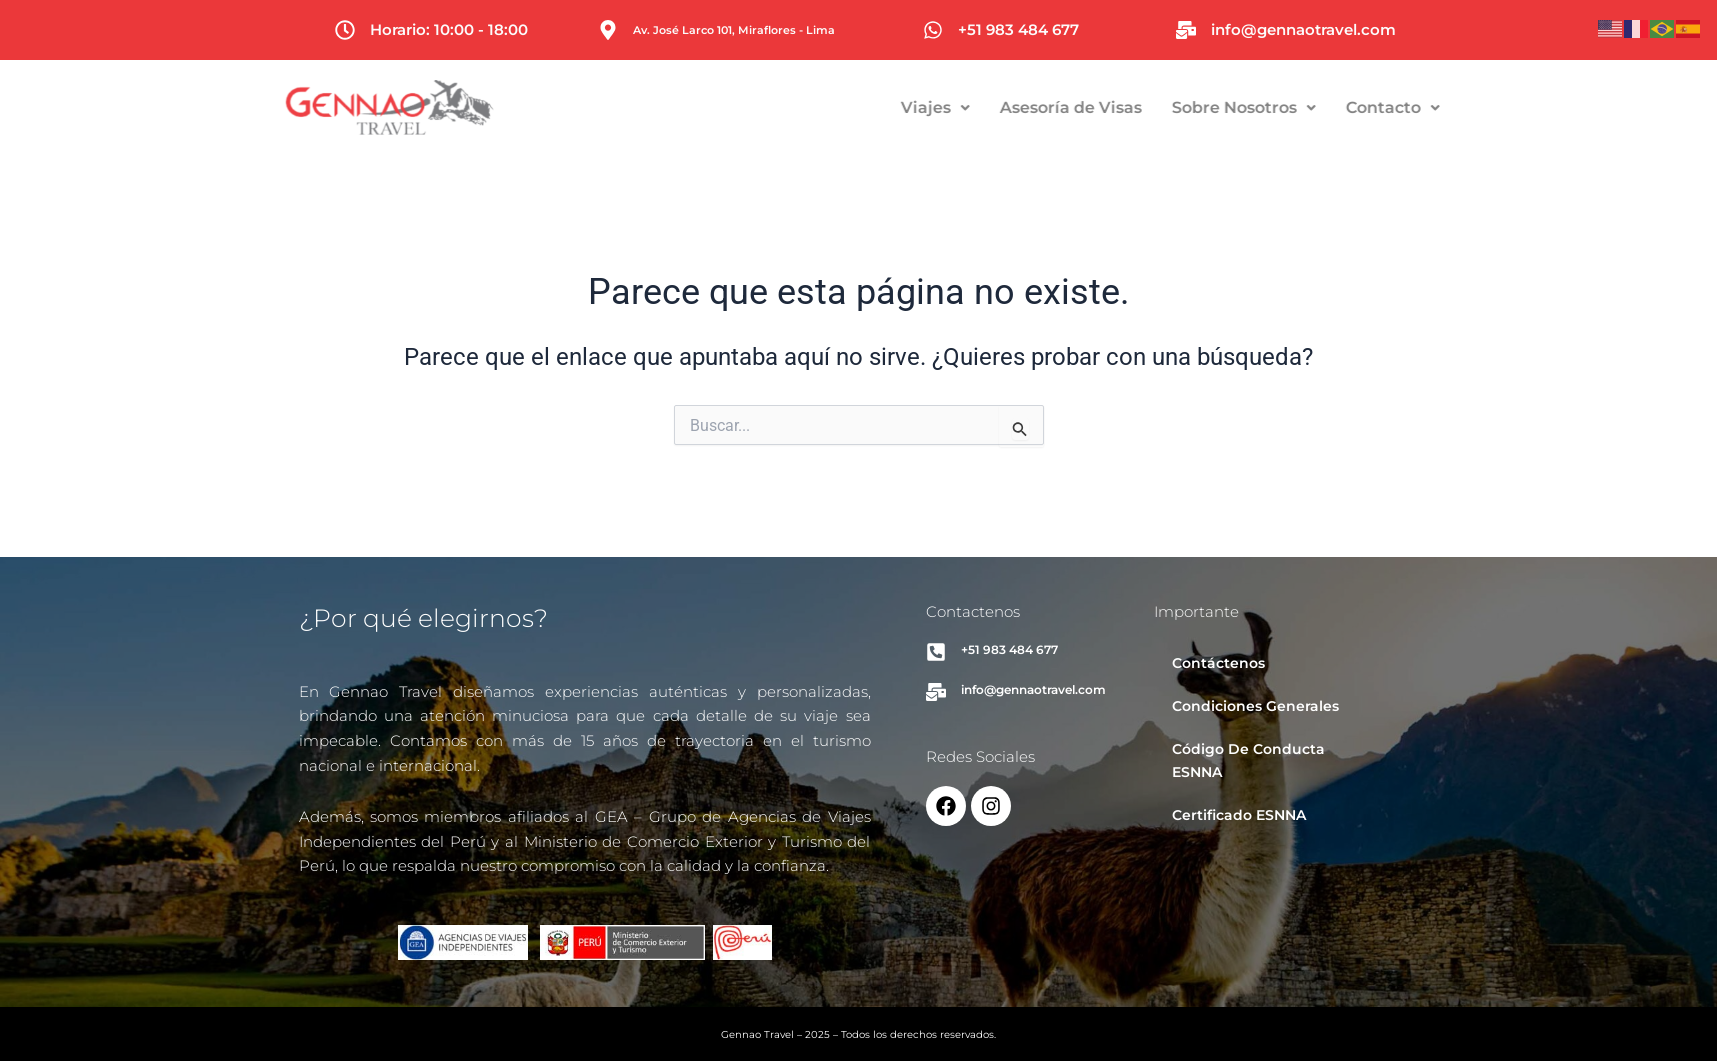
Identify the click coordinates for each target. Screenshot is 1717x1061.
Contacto (1479, 107)
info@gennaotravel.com (1303, 29)
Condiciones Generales (1255, 706)
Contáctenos (1218, 663)
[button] (1021, 108)
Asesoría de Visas (1157, 107)
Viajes (1021, 107)
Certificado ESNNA (1239, 815)
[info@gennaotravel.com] (1186, 30)
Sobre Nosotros (1330, 107)
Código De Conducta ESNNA (1248, 760)
